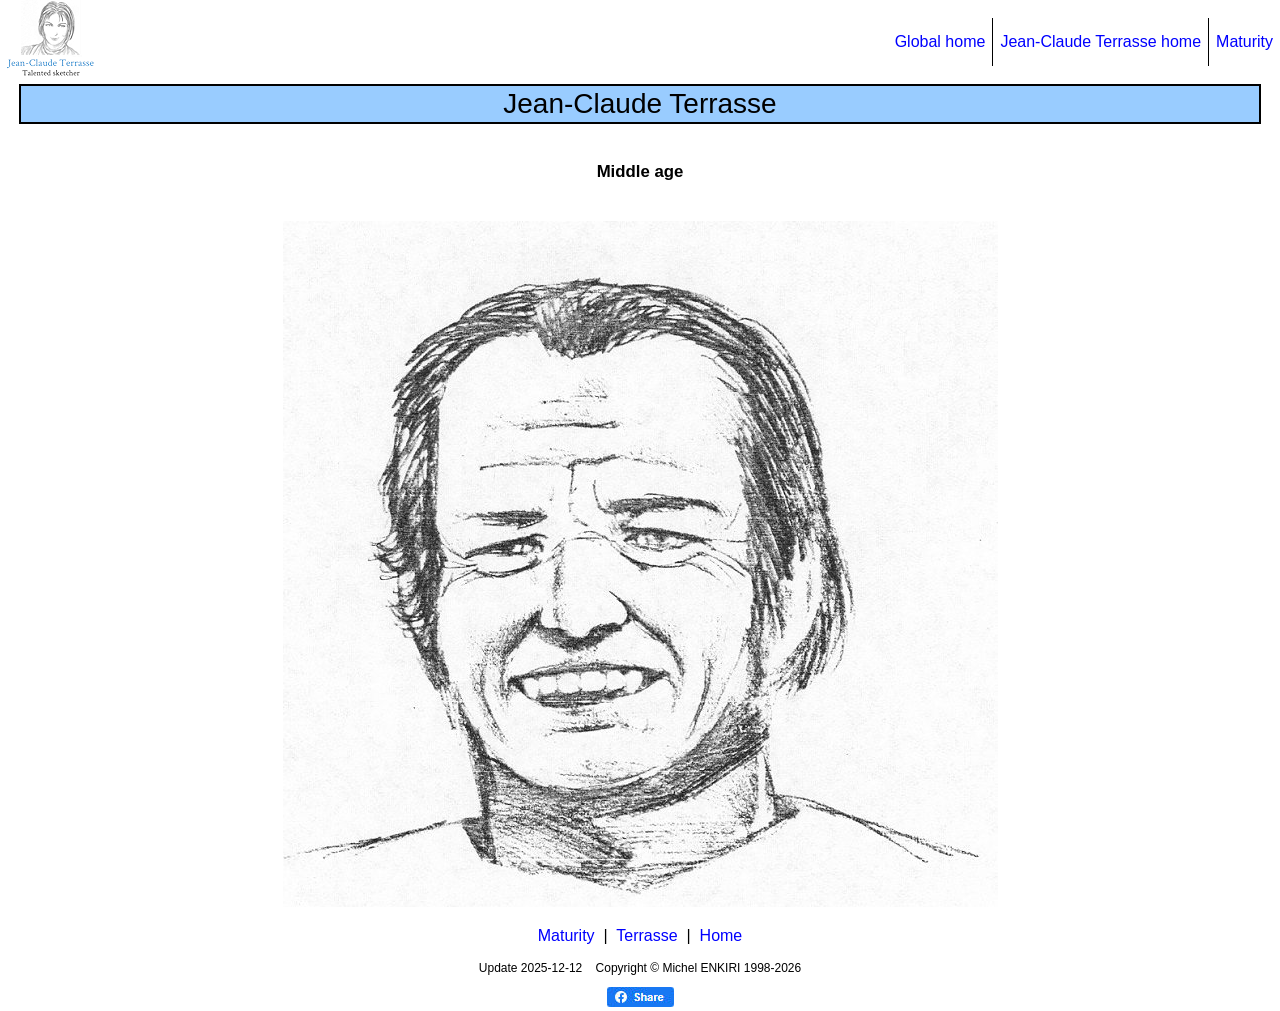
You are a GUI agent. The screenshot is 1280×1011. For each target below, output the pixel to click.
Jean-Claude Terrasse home (1100, 41)
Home (721, 935)
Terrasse (646, 935)
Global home (940, 41)
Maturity (1244, 41)
